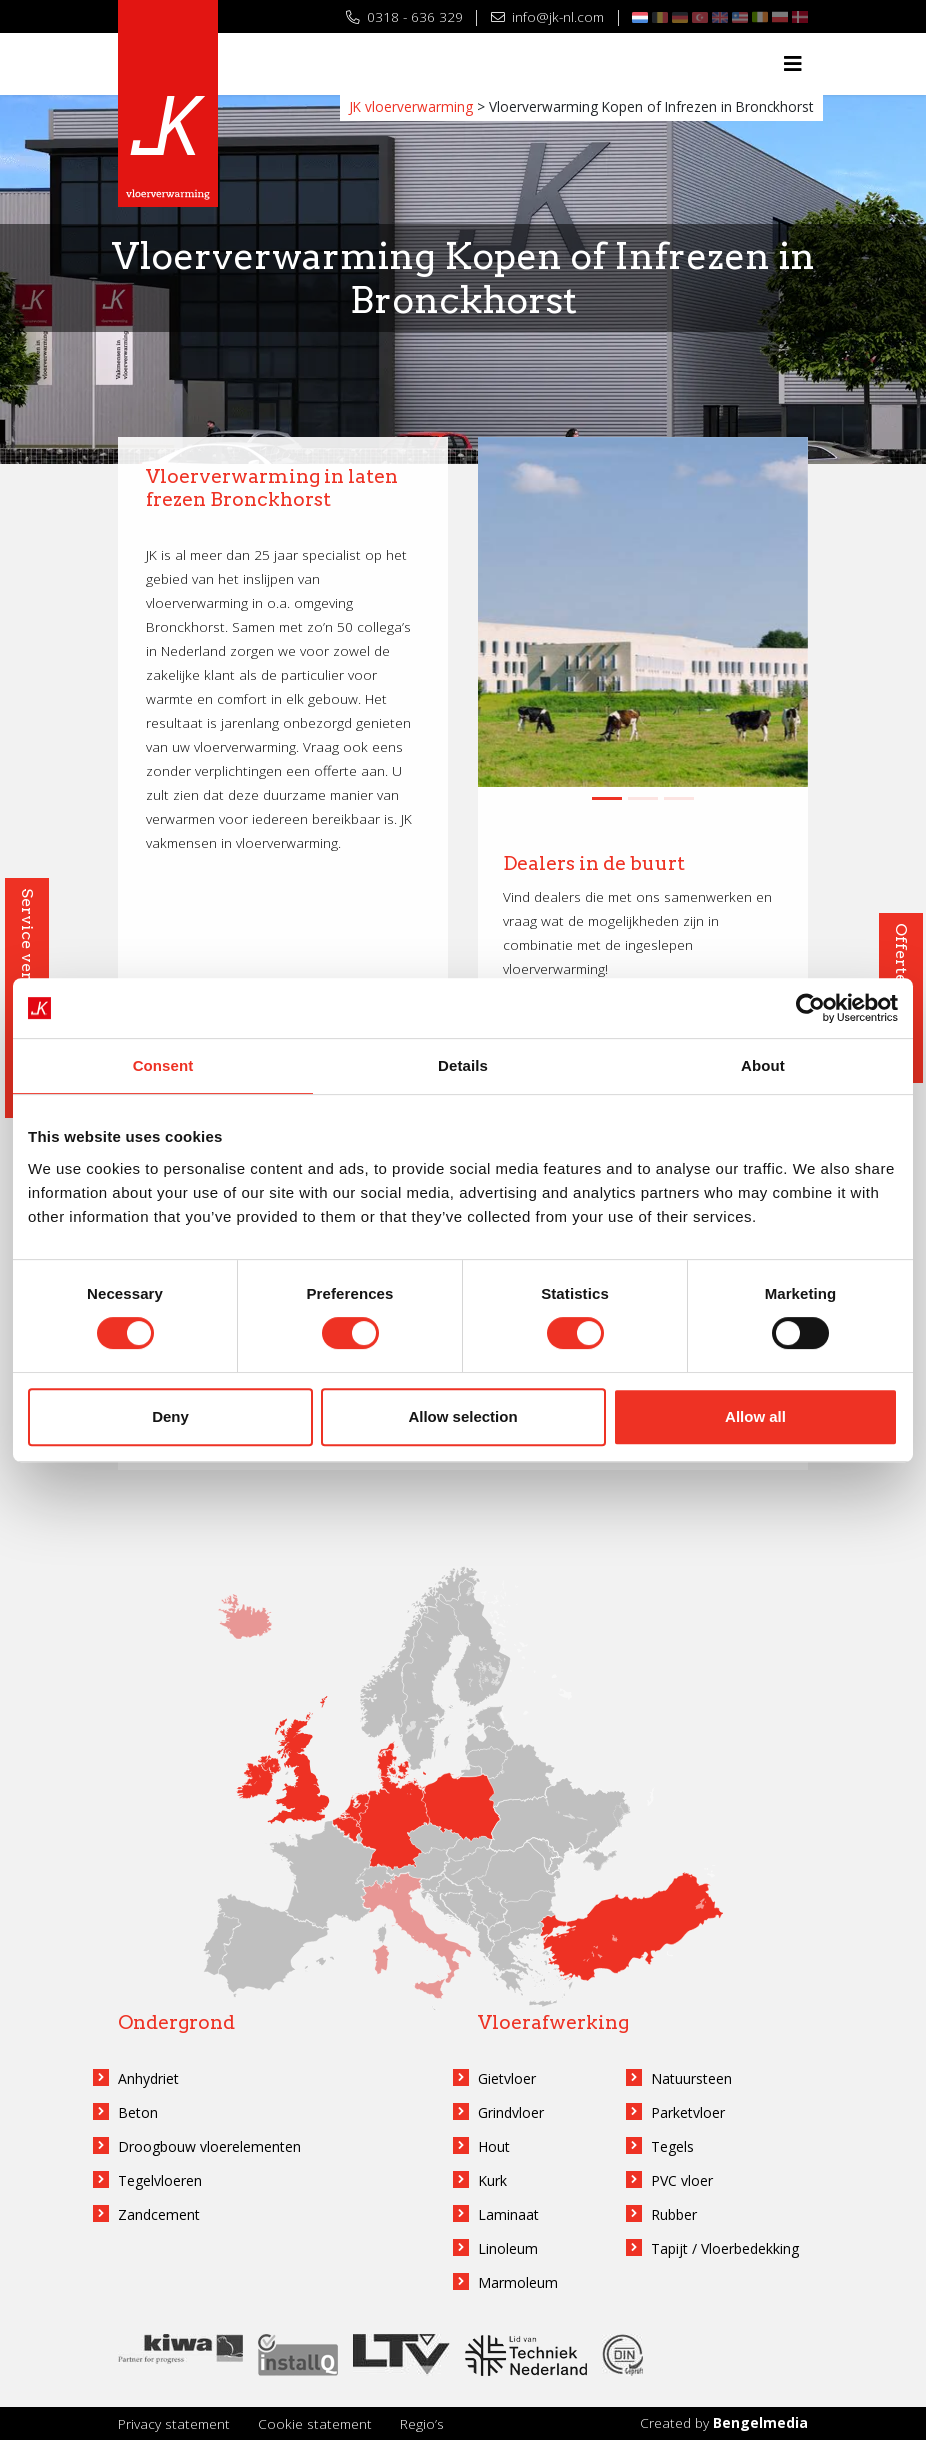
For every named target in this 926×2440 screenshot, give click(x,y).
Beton (138, 2112)
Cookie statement (315, 2423)
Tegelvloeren (160, 2180)
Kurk (492, 2180)
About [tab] (763, 1065)
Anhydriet (148, 2078)
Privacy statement (174, 2423)
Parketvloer (688, 2112)
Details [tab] (463, 1065)
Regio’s (422, 2423)
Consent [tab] (163, 1065)
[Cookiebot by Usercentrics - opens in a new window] (810, 1008)
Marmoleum (518, 2282)
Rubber (674, 2214)
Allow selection (462, 1416)
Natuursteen (691, 2078)
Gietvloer (507, 2078)
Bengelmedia (760, 2422)
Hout (494, 2146)
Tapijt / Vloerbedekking (725, 2248)
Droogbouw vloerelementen (209, 2146)
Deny (170, 1416)
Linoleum (508, 2248)
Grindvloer (511, 2112)
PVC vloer (682, 2180)
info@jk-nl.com (547, 16)
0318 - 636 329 (404, 16)
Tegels (672, 2146)
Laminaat (508, 2214)
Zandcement (159, 2214)
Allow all (755, 1416)
